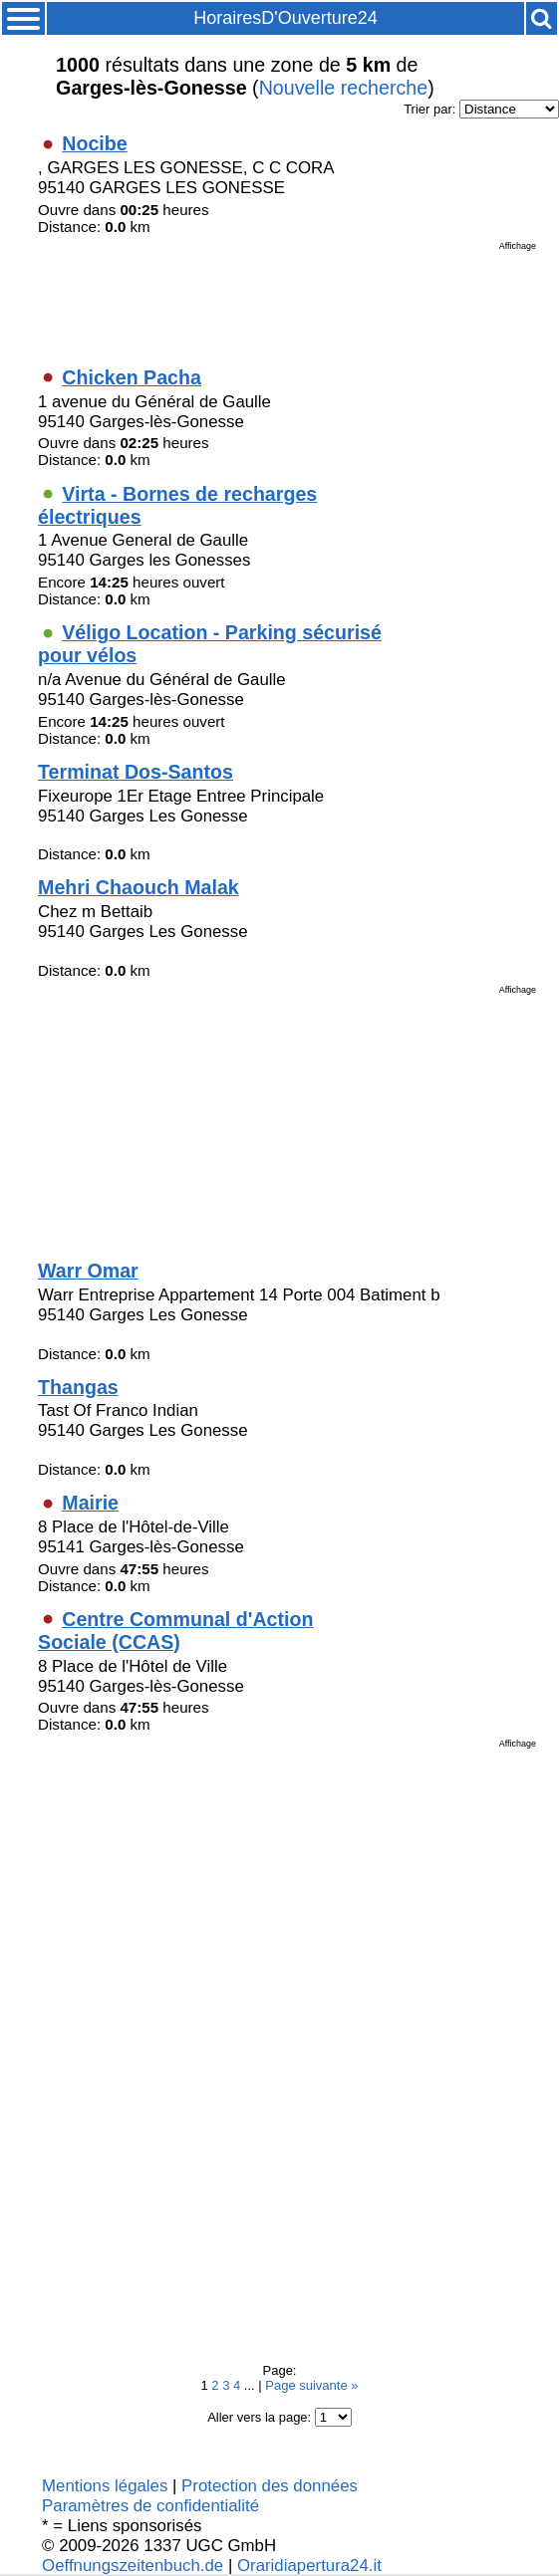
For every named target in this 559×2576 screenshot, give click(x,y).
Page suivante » (311, 2385)
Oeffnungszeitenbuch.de (132, 2565)
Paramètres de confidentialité (150, 2505)
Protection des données (269, 2485)
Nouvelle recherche (343, 88)
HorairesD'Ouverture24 (285, 18)
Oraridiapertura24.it (309, 2565)
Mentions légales (104, 2485)
